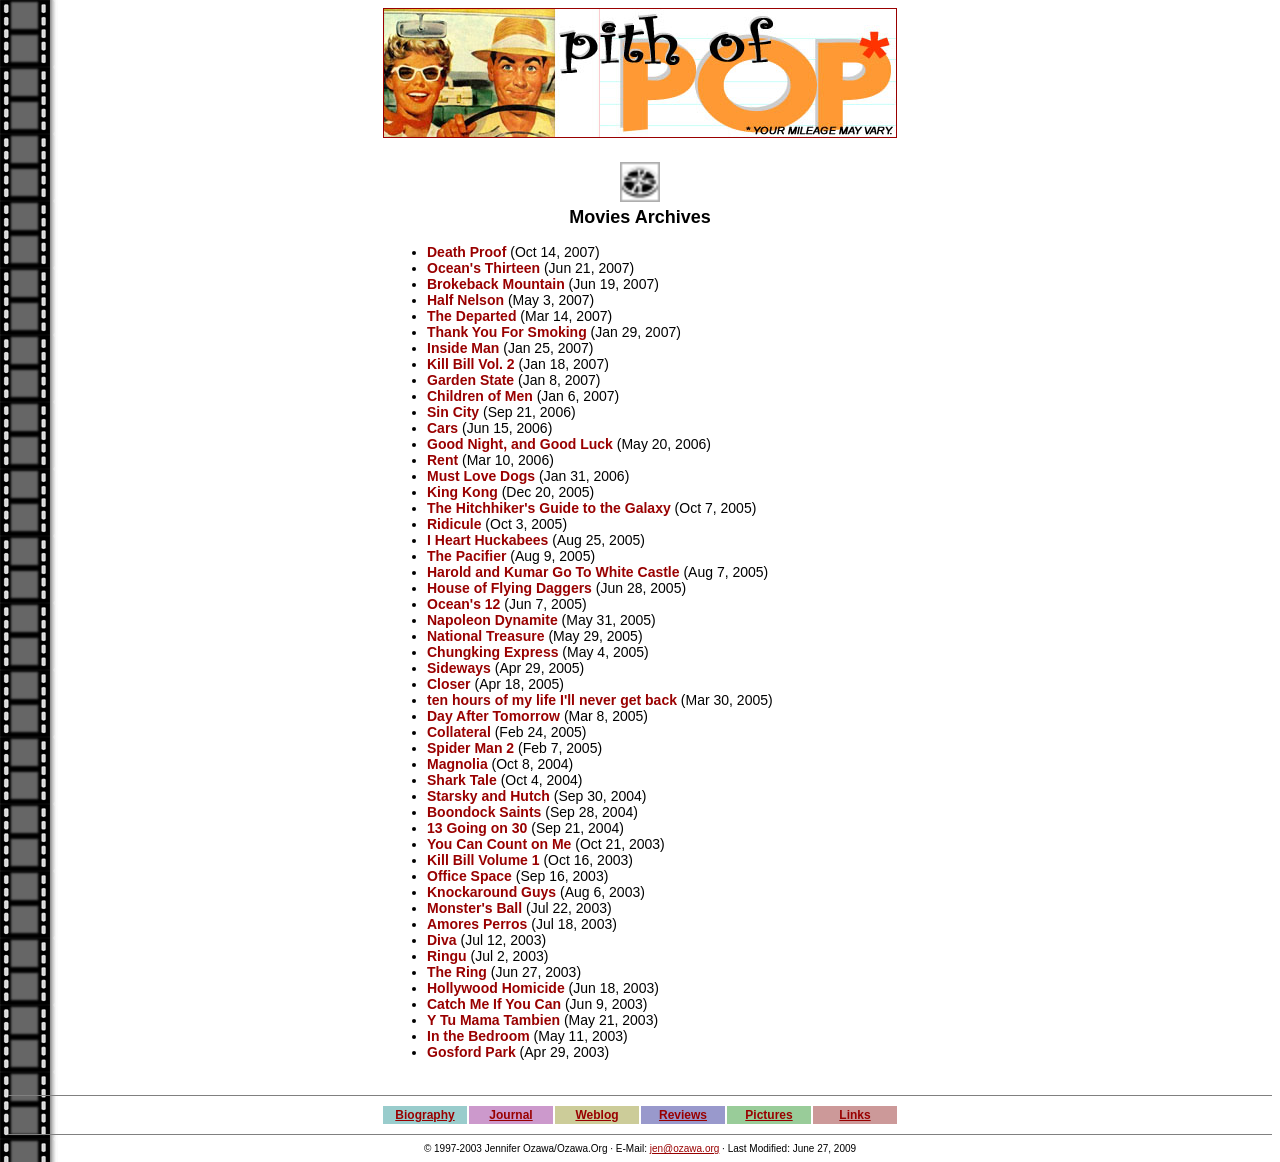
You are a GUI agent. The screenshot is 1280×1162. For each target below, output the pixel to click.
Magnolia (457, 764)
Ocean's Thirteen (483, 268)
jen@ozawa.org (685, 1148)
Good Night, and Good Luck (520, 444)
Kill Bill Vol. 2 (471, 364)
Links (854, 1115)
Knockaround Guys (491, 892)
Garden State (470, 380)
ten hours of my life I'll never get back (552, 700)
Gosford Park (471, 1052)
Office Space (469, 876)
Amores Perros (477, 924)
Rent (442, 460)
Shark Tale (462, 780)
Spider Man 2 (470, 748)
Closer (449, 684)
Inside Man (463, 348)
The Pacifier (466, 556)
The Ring (457, 972)
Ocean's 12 (463, 604)
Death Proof (466, 252)
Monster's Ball (474, 908)
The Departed (471, 316)
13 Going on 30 (477, 828)
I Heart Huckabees (487, 540)
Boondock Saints (484, 812)
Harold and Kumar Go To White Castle (553, 572)
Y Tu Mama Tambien (493, 1020)
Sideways (459, 668)
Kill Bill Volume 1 (483, 860)
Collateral (459, 732)
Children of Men (480, 396)
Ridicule (454, 524)
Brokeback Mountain (496, 284)
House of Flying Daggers (509, 588)
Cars (442, 428)
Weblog (596, 1115)
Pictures (768, 1115)
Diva (442, 940)
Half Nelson (465, 300)
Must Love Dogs (481, 476)
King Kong (462, 492)
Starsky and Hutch (488, 796)
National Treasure (486, 636)
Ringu (447, 956)
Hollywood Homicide (496, 988)
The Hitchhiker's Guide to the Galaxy (549, 508)
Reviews (683, 1115)
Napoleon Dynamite (492, 620)
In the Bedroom (478, 1036)
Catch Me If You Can (494, 1004)
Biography (424, 1115)
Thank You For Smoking (507, 332)
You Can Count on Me (499, 844)
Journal (510, 1115)
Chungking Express (492, 652)
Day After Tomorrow (493, 716)
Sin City (453, 412)
